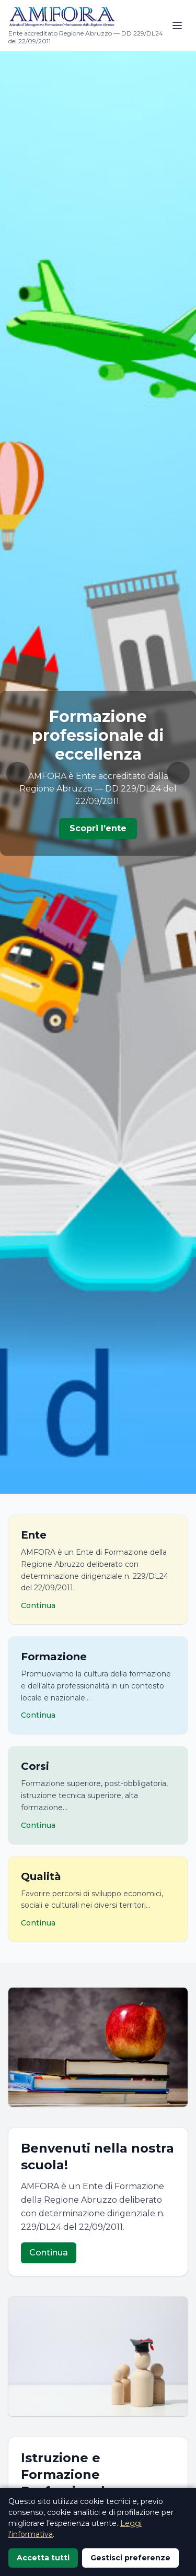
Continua (48, 2253)
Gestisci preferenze (130, 2557)
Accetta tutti (43, 2557)
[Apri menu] (177, 25)
